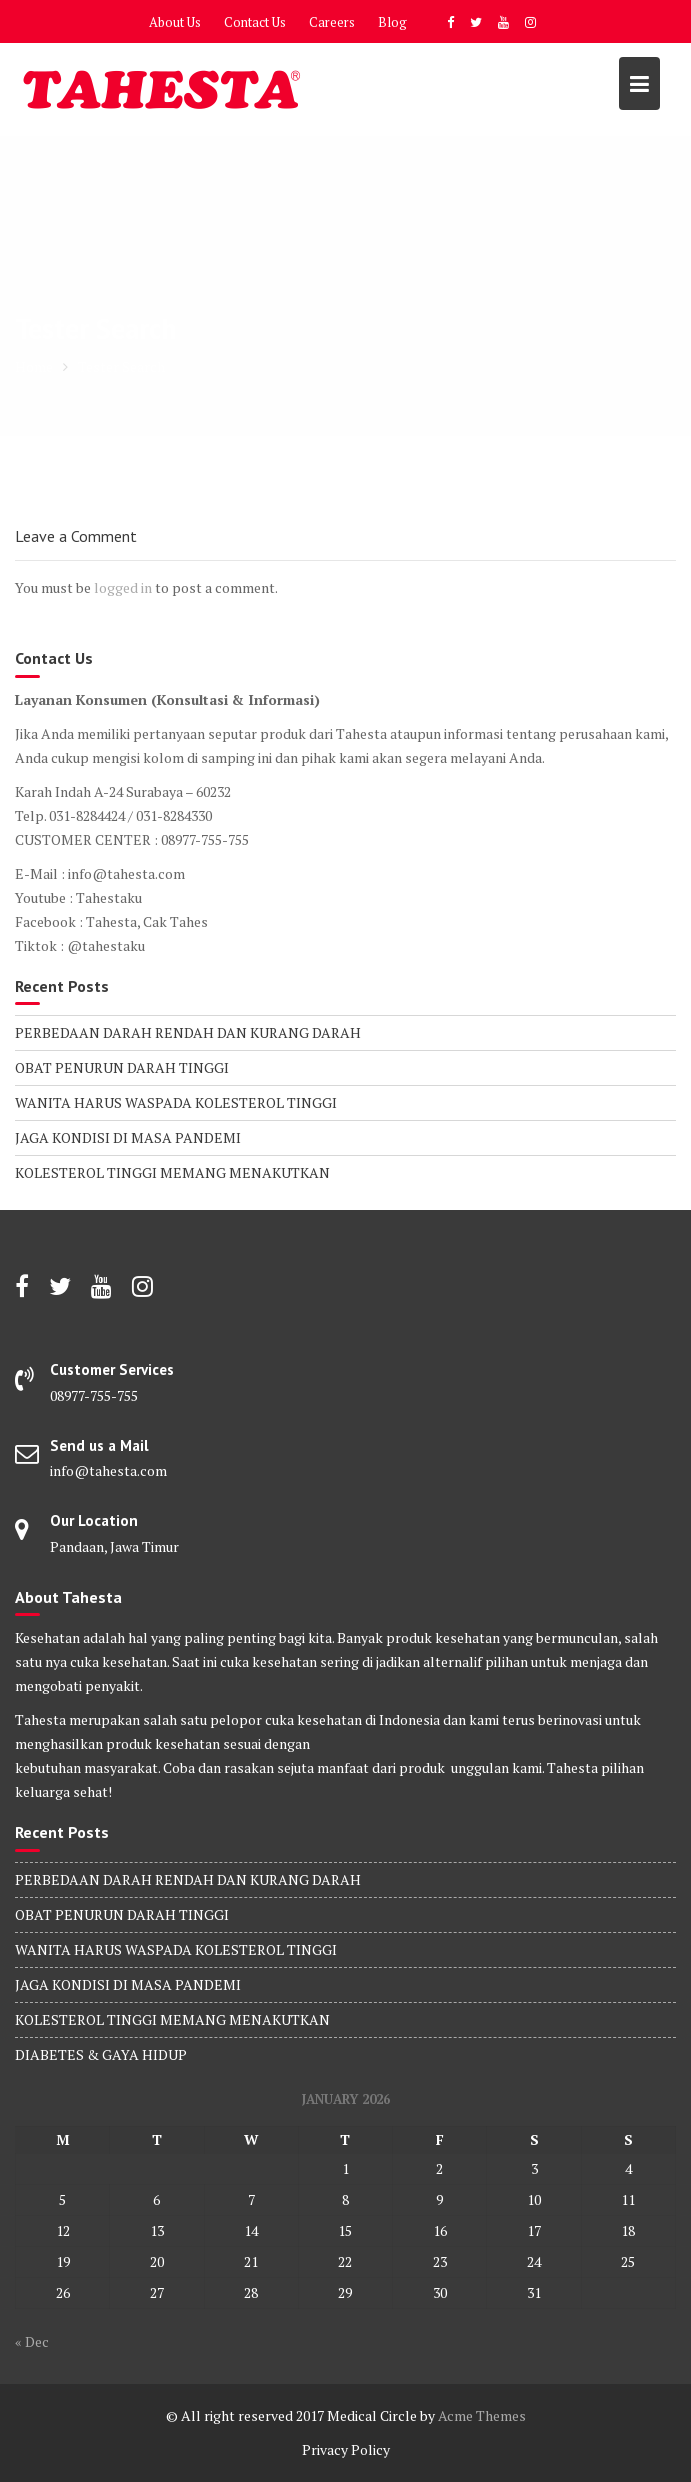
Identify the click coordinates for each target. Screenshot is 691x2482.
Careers (332, 22)
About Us (175, 22)
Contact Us (255, 22)
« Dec (32, 2341)
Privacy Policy (346, 2449)
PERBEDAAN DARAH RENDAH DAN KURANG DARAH (188, 1032)
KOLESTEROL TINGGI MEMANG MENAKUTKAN (172, 1172)
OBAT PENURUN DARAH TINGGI (122, 1067)
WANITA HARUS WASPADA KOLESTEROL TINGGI (176, 1102)
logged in (123, 587)
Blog (392, 22)
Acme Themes (482, 2415)
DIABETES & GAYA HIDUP (101, 2054)
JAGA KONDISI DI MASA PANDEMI (128, 1137)
